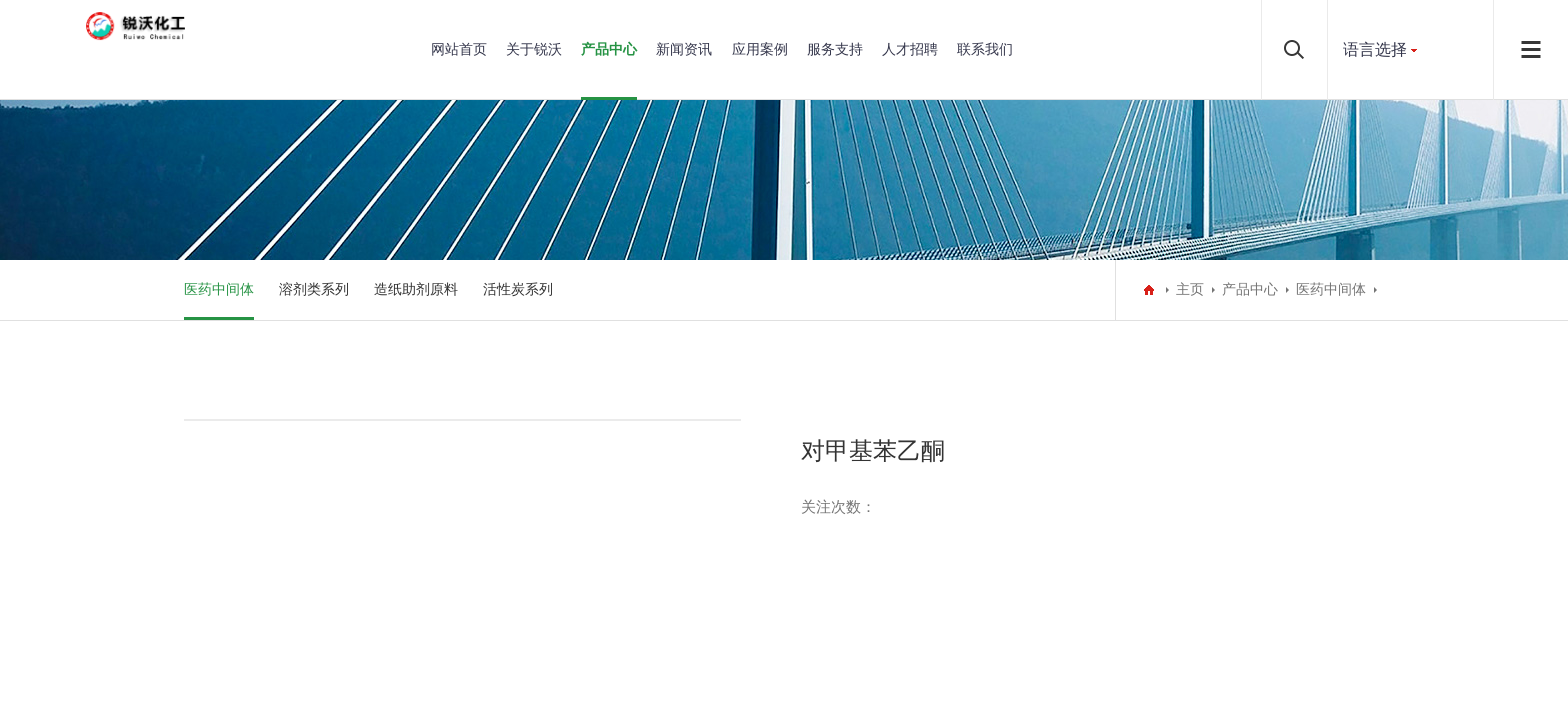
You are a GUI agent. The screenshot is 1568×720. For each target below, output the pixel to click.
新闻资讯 (684, 49)
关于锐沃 (534, 49)
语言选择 (1375, 49)
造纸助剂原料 (416, 289)
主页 (1190, 289)
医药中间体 (219, 289)
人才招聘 (910, 49)
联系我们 (985, 49)
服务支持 (835, 49)
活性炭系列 (518, 289)
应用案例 (760, 49)
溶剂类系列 (314, 289)
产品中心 (609, 49)
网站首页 (459, 49)
